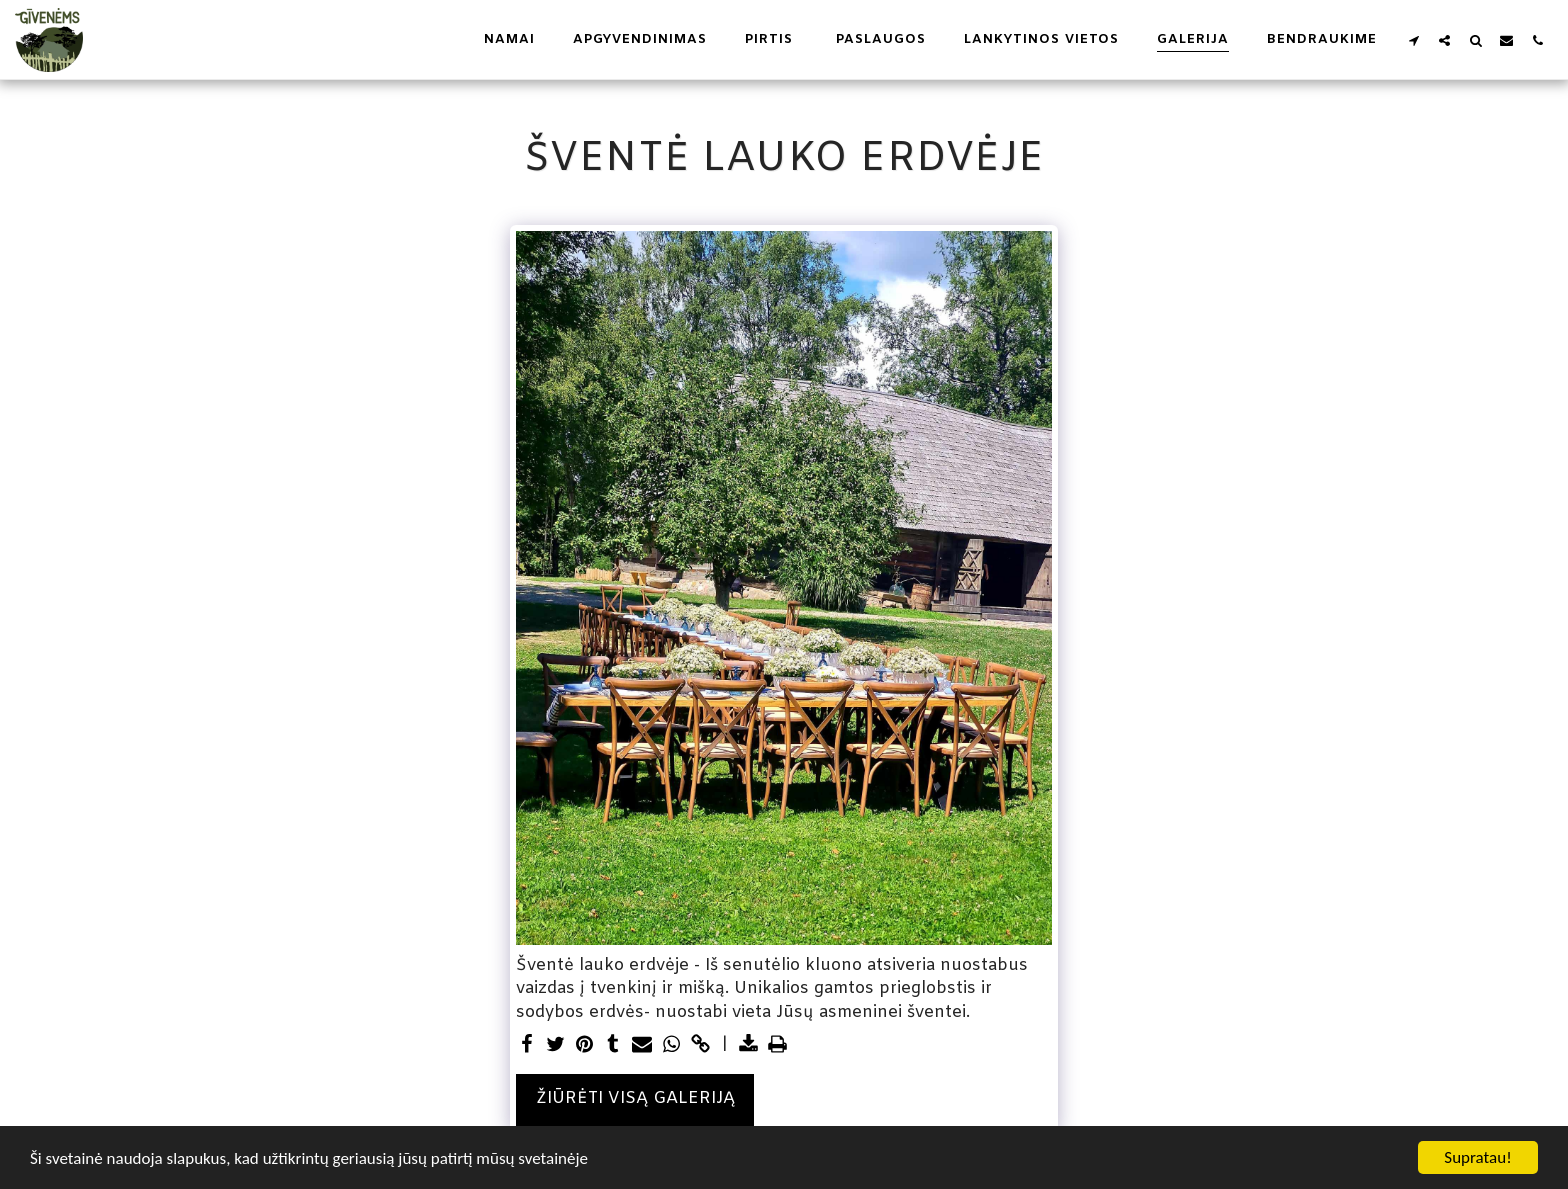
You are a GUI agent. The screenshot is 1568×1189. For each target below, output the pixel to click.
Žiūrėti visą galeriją (635, 1099)
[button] (1413, 40)
